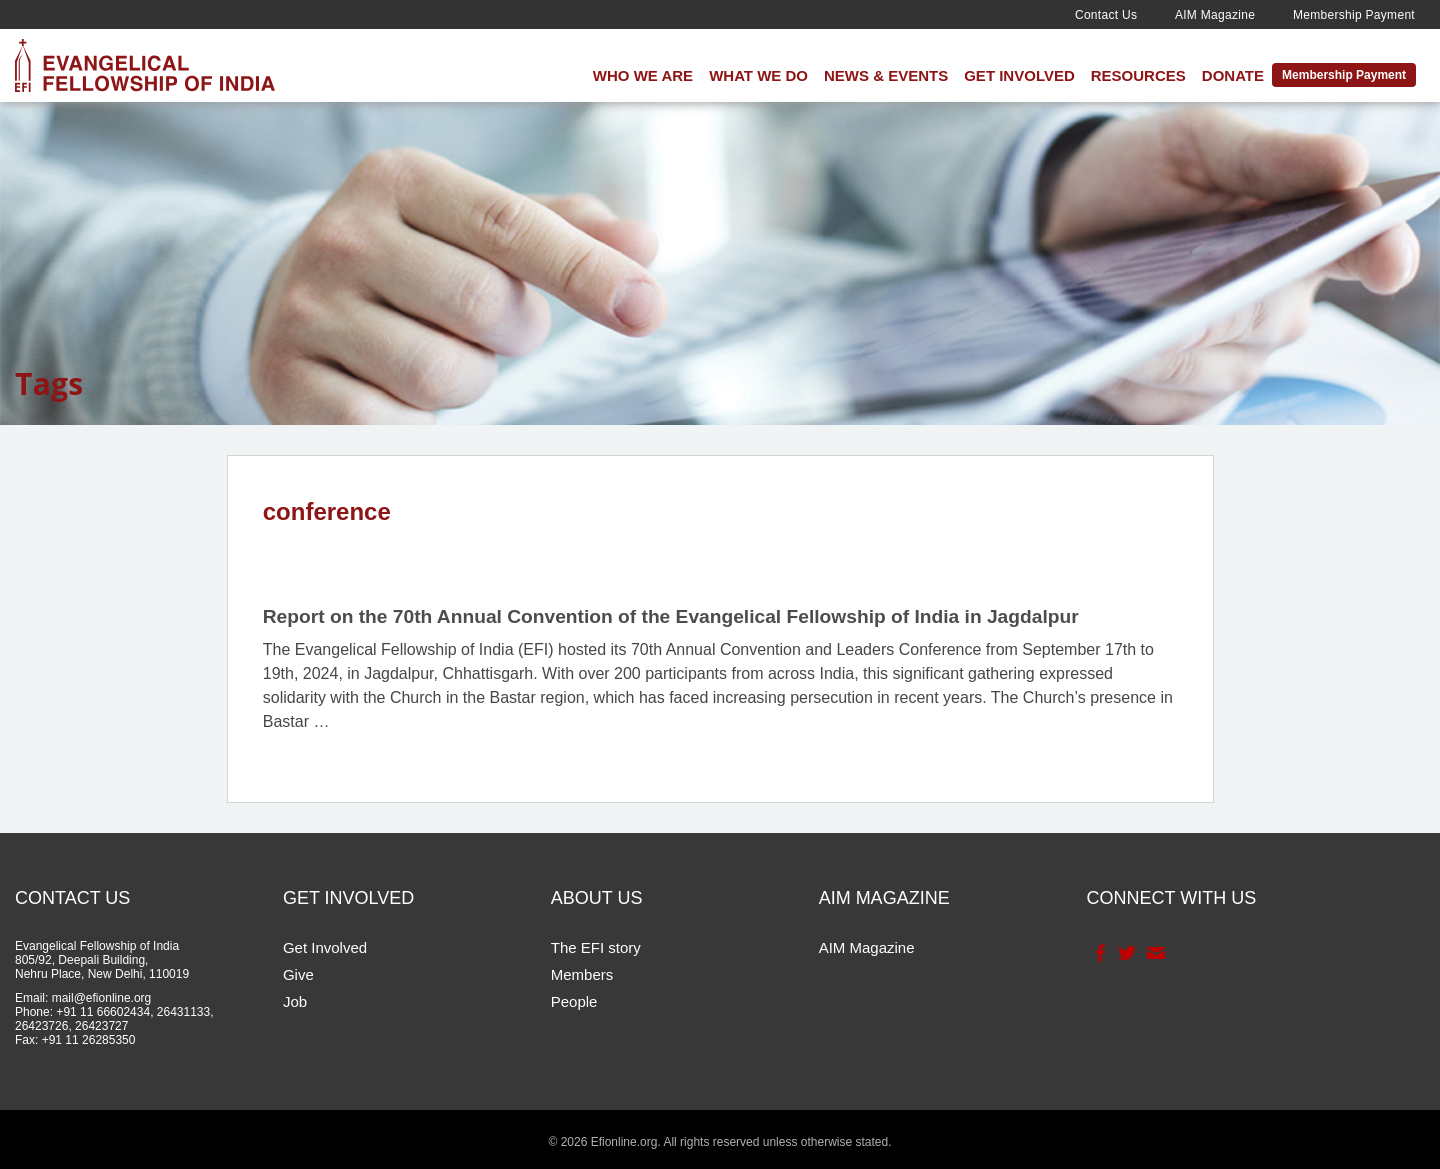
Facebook (1098, 953)
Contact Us (1106, 15)
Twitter (1125, 953)
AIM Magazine (1215, 15)
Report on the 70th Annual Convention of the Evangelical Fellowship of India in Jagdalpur (671, 616)
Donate (1233, 75)
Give (298, 974)
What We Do (758, 75)
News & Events (886, 75)
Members (582, 974)
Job (295, 1001)
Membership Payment (1354, 15)
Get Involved (1019, 75)
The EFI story (596, 947)
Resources (1138, 75)
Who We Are (643, 75)
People (574, 1001)
